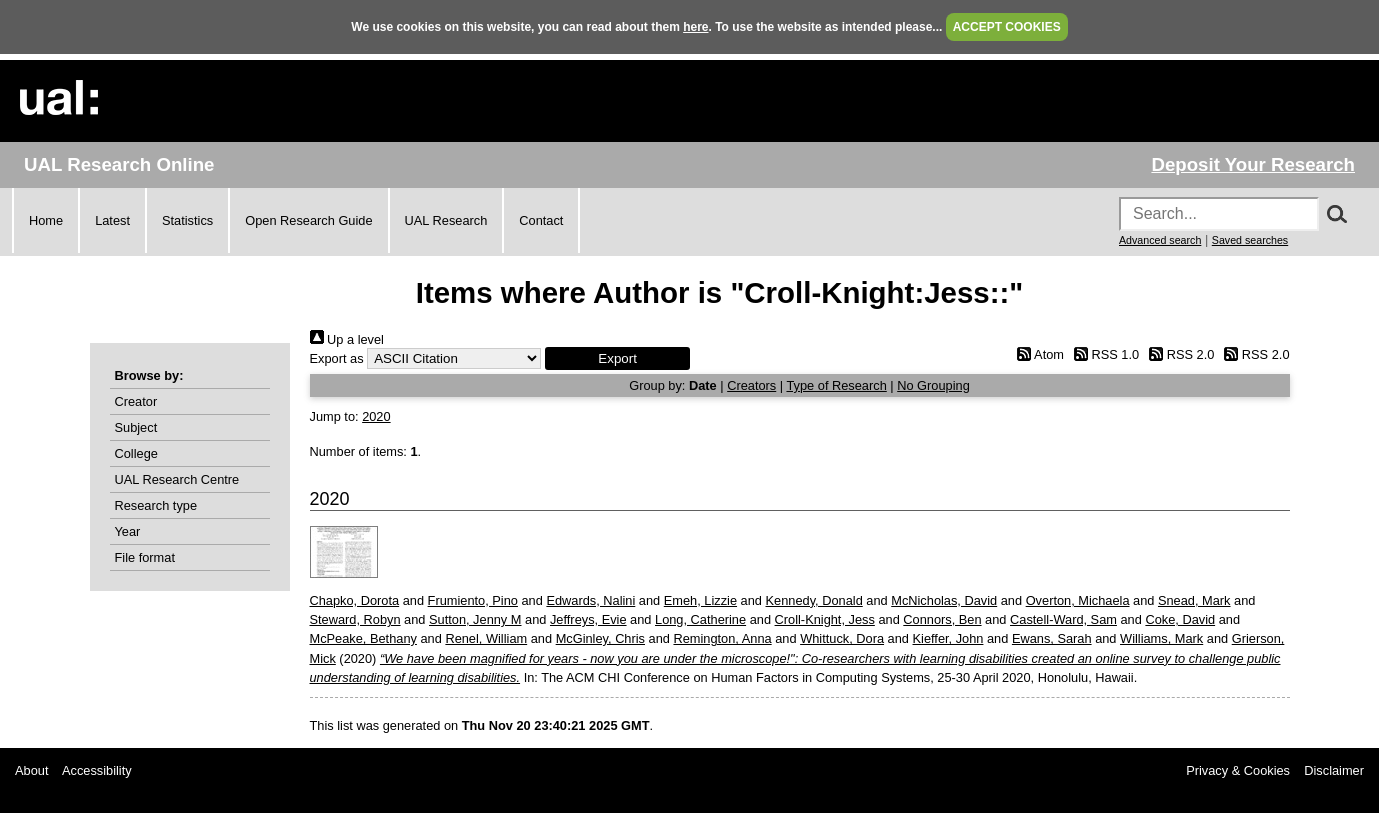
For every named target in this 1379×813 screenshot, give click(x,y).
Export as (337, 358)
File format (145, 557)
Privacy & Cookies (1238, 770)
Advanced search (1160, 240)
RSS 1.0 (1104, 354)
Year (128, 531)
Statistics (187, 220)
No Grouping (933, 385)
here (695, 27)
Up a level (347, 339)
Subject (136, 427)
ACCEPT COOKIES (1007, 27)
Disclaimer (1334, 770)
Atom (1037, 354)
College (136, 453)
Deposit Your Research (1253, 164)
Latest (112, 220)
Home (46, 220)
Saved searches (1250, 240)
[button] (617, 358)
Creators (751, 385)
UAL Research (446, 220)
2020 (376, 416)
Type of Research (836, 385)
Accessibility (97, 770)
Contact (541, 220)
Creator (136, 401)
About (31, 770)
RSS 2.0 (1179, 354)
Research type (156, 505)
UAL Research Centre (177, 479)
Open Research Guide (308, 220)
